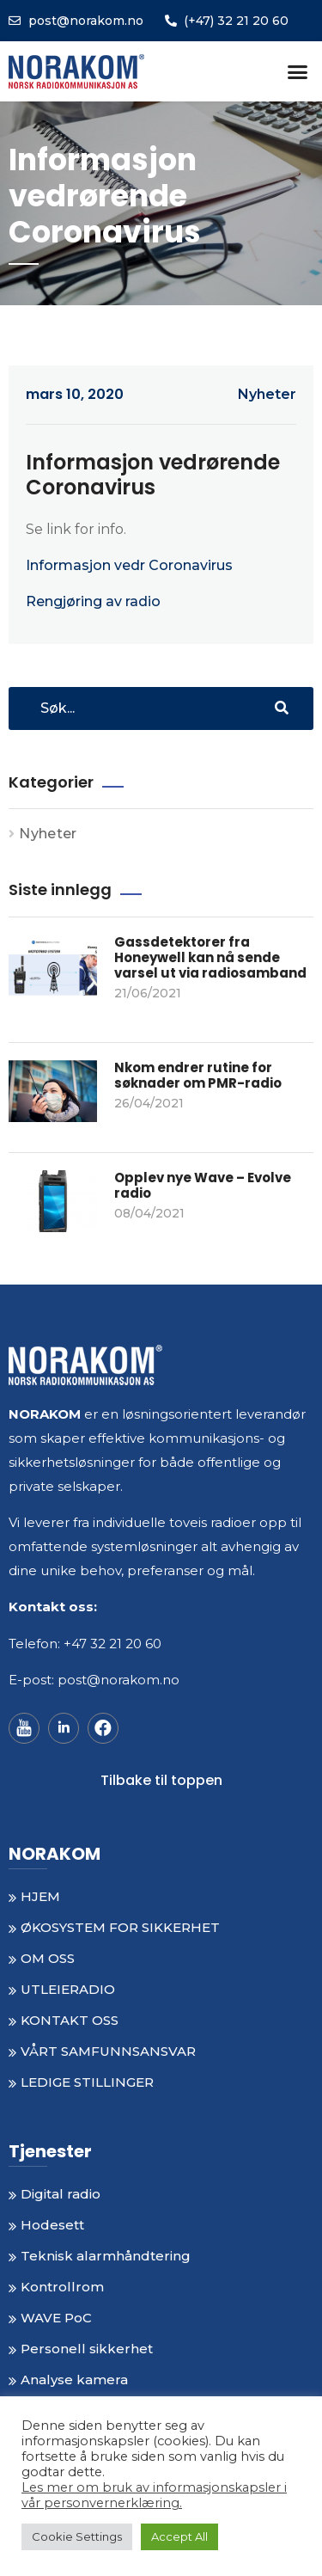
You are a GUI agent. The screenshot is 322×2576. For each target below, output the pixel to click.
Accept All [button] (179, 2536)
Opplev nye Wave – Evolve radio (202, 1185)
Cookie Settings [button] (77, 2536)
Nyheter (267, 394)
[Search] (281, 708)
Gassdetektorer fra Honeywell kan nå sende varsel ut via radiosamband (210, 957)
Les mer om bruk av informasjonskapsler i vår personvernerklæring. (154, 2495)
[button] (298, 71)
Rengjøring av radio (93, 601)
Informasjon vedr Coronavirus (129, 565)
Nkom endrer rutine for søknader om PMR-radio (198, 1075)
